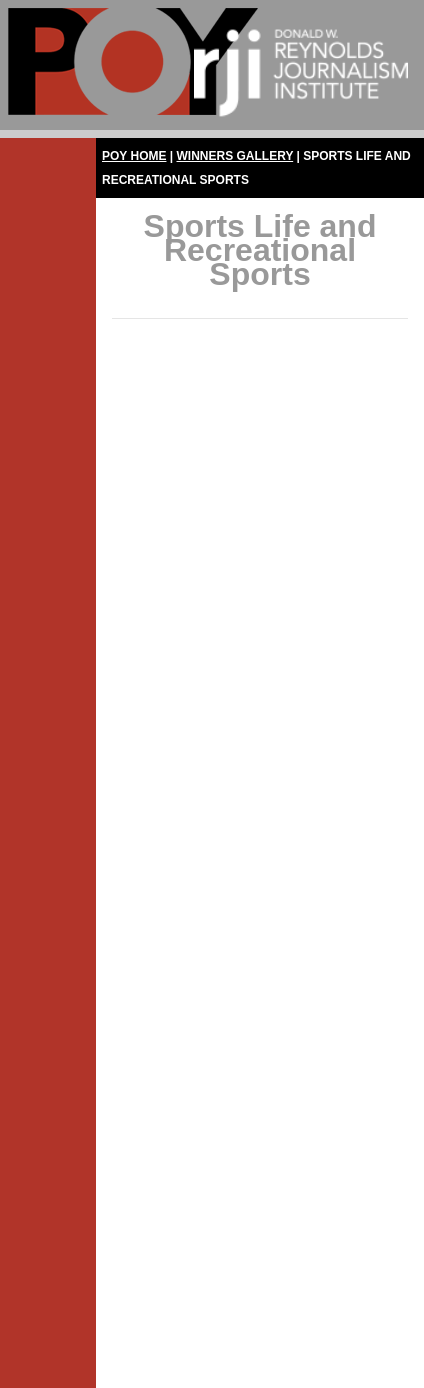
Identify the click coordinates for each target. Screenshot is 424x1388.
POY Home (134, 156)
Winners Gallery (235, 156)
